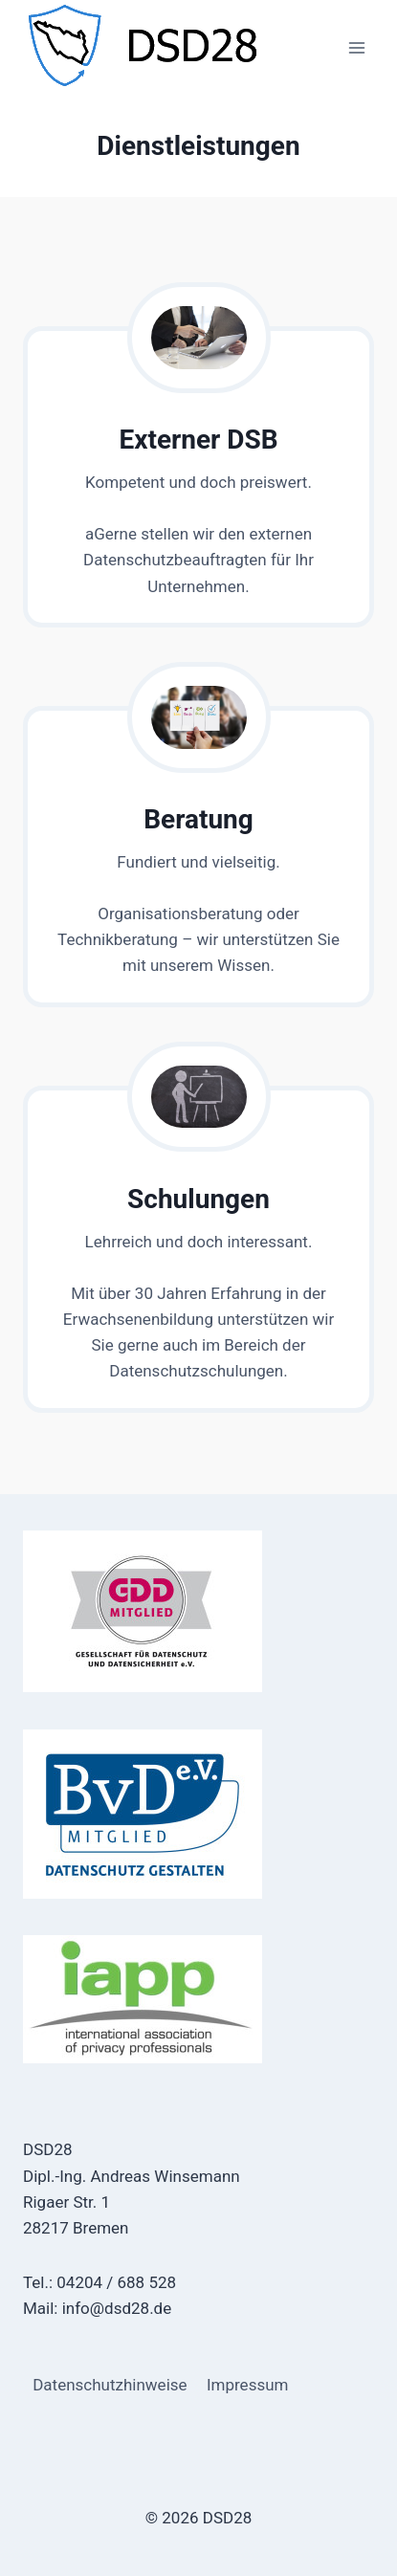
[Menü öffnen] (356, 47)
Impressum (248, 2384)
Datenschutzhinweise (110, 2384)
